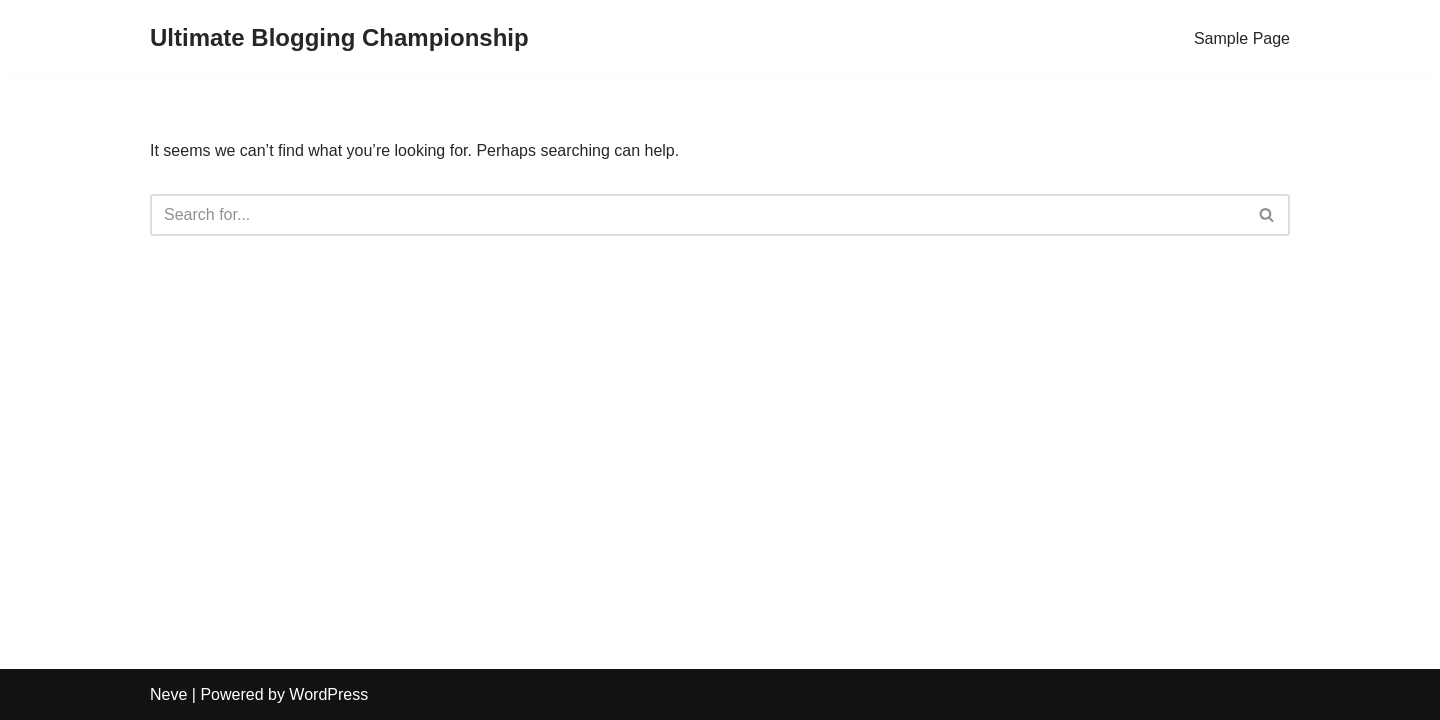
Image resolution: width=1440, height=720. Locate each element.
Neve (168, 694)
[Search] (697, 215)
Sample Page (1242, 38)
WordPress (328, 694)
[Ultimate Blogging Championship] (339, 38)
